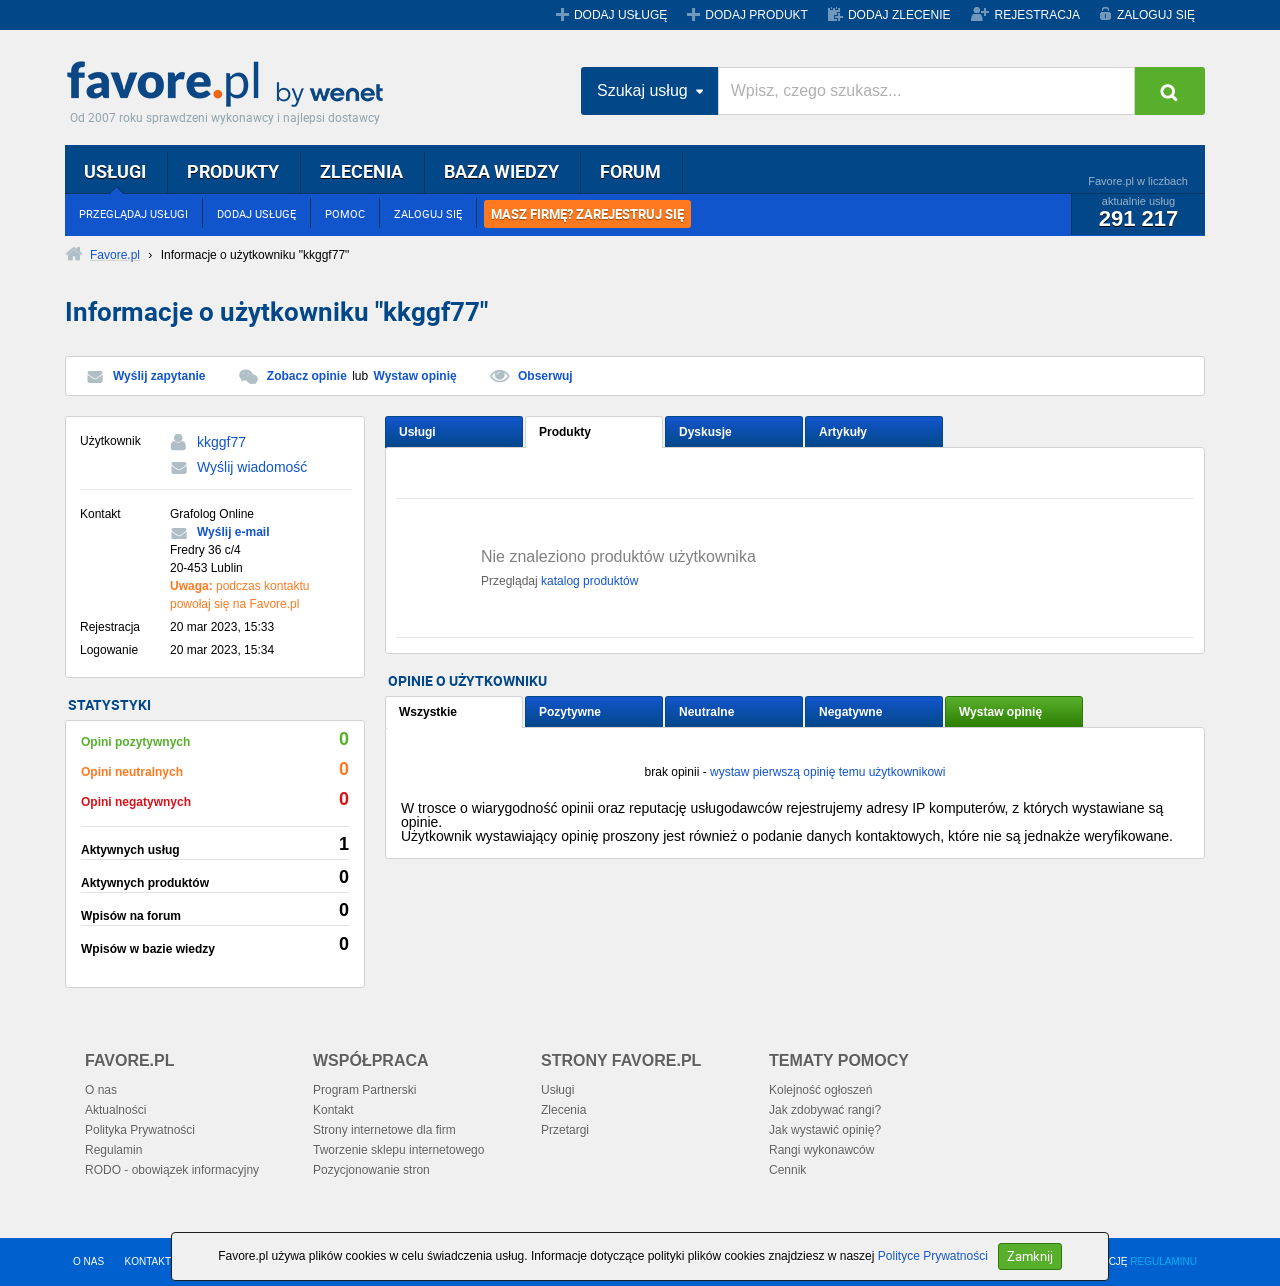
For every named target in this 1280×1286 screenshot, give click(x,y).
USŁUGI (115, 171)
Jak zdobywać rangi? (825, 1110)
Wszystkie (428, 712)
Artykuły (843, 432)
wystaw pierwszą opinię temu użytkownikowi (827, 772)
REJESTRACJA (1037, 15)
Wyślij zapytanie (159, 376)
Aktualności (115, 1110)
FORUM (630, 171)
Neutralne (706, 712)
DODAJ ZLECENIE (899, 15)
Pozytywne (570, 712)
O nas (101, 1090)
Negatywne (850, 712)
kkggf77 (221, 442)
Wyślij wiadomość (252, 467)
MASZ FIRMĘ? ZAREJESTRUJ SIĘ (587, 214)
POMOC (345, 213)
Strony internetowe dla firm (384, 1130)
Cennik (787, 1170)
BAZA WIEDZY (501, 171)
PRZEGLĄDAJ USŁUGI (133, 213)
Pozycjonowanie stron (371, 1170)
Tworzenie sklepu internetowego (398, 1150)
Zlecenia (563, 1110)
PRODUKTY (233, 171)
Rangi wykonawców (821, 1150)
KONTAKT (148, 1261)
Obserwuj (545, 376)
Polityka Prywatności (140, 1130)
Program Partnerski (364, 1090)
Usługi (417, 432)
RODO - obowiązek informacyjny (172, 1170)
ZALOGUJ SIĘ (1156, 15)
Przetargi (565, 1130)
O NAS (88, 1261)
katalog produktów (589, 581)
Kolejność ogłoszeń (820, 1090)
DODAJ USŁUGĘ (620, 15)
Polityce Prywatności (933, 1256)
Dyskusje (705, 432)
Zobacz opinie (307, 376)
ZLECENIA (361, 171)
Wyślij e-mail (233, 532)
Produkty (565, 432)
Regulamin (113, 1150)
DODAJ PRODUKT (756, 15)
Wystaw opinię (415, 376)
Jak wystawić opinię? (825, 1130)
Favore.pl (230, 85)
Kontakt (333, 1110)
